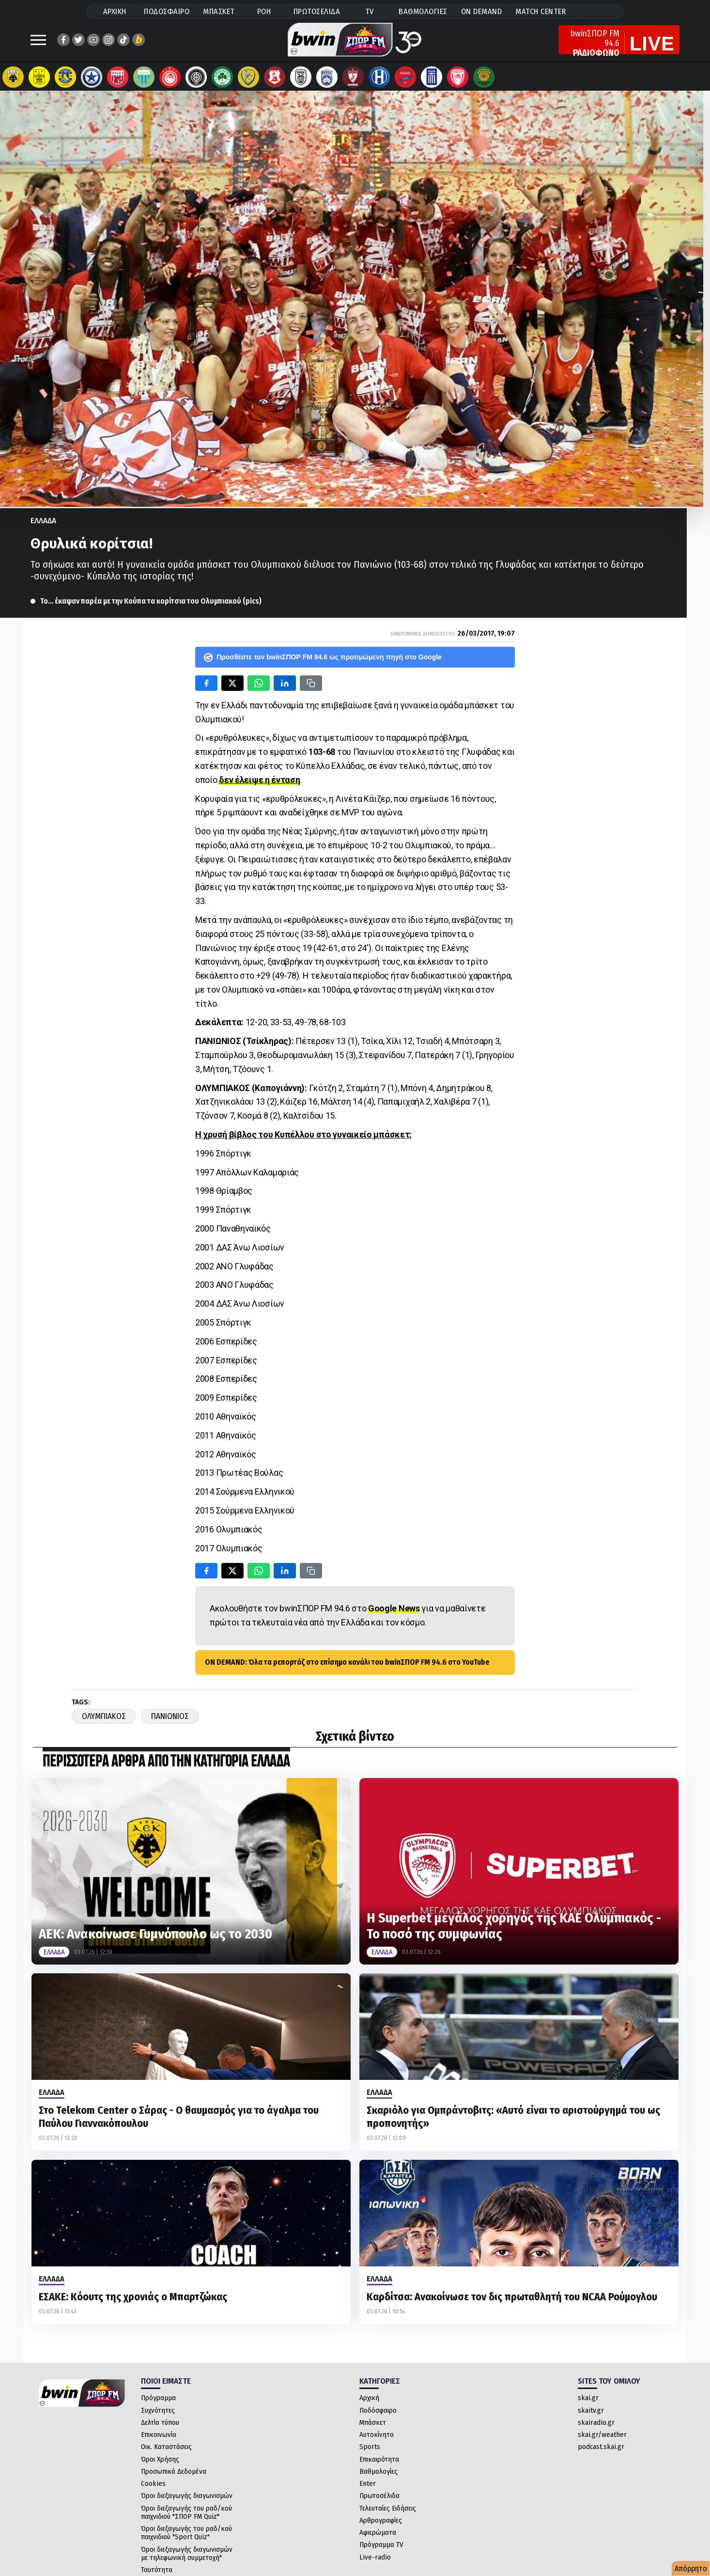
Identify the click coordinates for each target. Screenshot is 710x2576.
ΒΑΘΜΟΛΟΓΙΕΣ (423, 11)
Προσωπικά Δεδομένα (173, 2476)
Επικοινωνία (158, 2439)
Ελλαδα (43, 525)
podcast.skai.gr (601, 2451)
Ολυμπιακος (104, 1721)
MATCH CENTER (540, 11)
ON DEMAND (481, 11)
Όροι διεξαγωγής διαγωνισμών (186, 2500)
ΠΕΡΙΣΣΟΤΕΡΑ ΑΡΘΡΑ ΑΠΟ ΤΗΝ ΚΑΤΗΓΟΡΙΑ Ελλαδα (166, 1766)
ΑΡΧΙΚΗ (114, 11)
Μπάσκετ (372, 2427)
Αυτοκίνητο (376, 2439)
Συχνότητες (158, 2415)
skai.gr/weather (602, 2439)
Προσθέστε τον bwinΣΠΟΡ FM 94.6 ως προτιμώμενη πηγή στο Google (323, 662)
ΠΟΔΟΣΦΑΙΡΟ (166, 11)
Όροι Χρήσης (160, 2464)
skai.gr (588, 2402)
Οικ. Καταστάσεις (166, 2451)
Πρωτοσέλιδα (379, 2500)
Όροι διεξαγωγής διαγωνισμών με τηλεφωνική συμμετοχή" (186, 2558)
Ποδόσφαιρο (378, 2415)
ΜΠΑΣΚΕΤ (219, 11)
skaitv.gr (591, 2415)
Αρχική (369, 2402)
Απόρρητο (691, 2568)
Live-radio (375, 2562)
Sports (369, 2451)
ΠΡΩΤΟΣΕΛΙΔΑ (316, 11)
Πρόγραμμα (158, 2402)
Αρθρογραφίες (380, 2525)
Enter (367, 2488)
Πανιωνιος (170, 1721)
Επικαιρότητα (379, 2464)
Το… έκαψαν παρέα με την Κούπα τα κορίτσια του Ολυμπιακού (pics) (151, 605)
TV (369, 11)
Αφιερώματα (377, 2537)
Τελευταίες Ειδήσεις (387, 2513)
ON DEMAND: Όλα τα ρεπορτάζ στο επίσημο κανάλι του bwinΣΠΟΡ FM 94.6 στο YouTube (347, 1666)
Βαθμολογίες (378, 2476)
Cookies (153, 2488)
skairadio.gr (596, 2427)
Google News (394, 1613)
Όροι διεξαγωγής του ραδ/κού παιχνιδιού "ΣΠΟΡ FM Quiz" (186, 2517)
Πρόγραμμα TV (381, 2549)
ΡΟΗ (264, 11)
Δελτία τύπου (160, 2427)
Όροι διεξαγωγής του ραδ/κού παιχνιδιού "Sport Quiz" (186, 2537)
